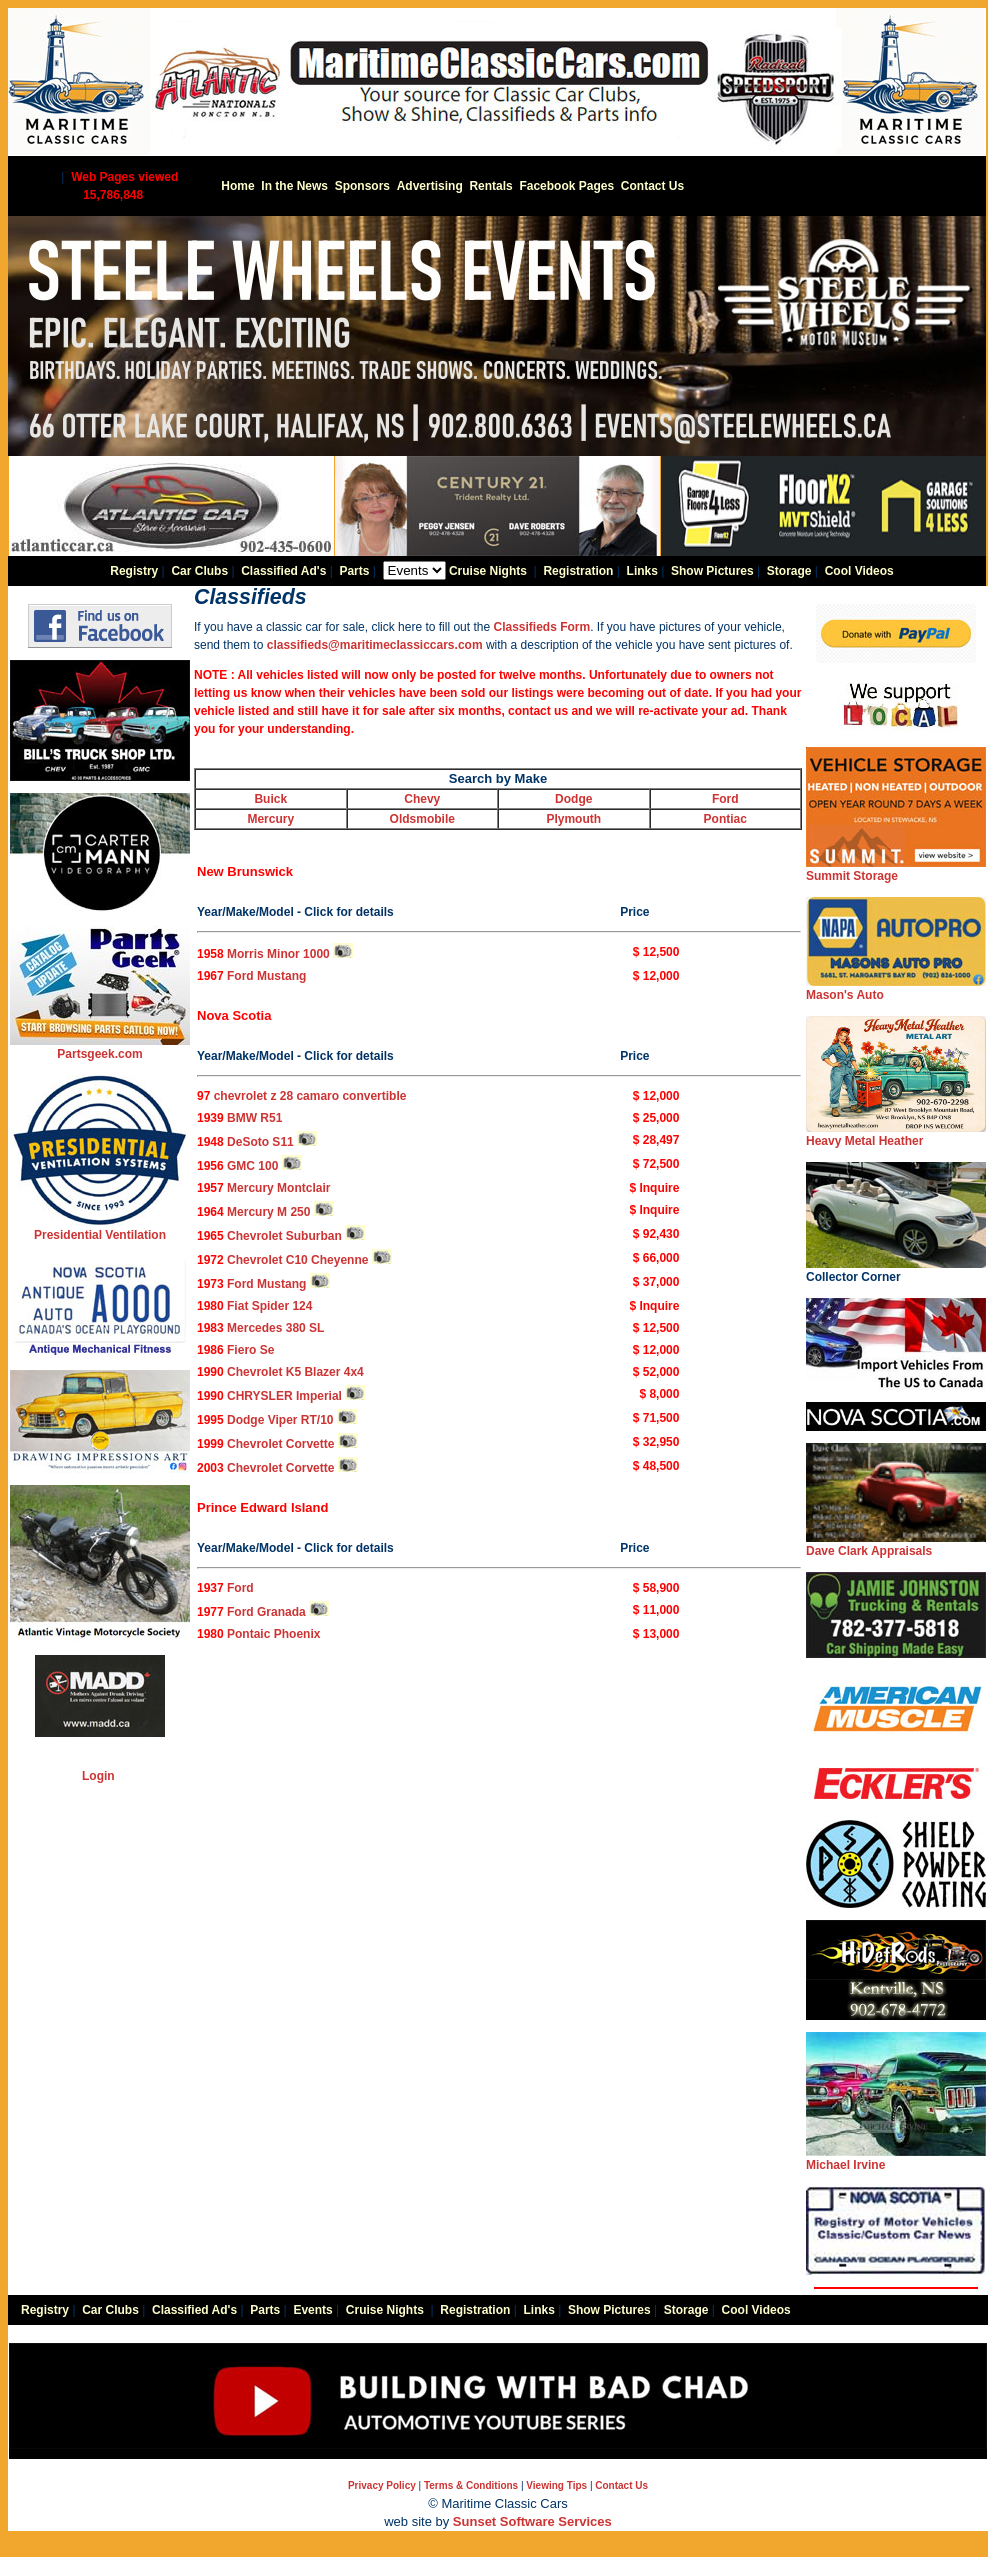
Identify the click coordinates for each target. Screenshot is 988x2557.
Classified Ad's (283, 571)
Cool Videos (859, 571)
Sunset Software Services (532, 2521)
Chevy (422, 799)
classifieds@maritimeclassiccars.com (375, 645)
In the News (294, 186)
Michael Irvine (896, 2158)
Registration (578, 571)
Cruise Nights (488, 571)
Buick (270, 799)
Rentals (490, 186)
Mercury (270, 819)
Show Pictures (712, 571)
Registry (134, 571)
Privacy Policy (382, 2485)
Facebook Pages (566, 186)
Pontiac (725, 819)
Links (642, 571)
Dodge (573, 799)
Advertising (430, 186)
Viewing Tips (556, 2485)
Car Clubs (199, 571)
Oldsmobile (422, 819)
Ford (725, 799)
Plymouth (573, 819)
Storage (789, 571)
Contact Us (652, 186)
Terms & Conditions (471, 2485)
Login (98, 1776)
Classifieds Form (540, 627)
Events (312, 2310)
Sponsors (362, 186)
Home (237, 186)
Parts (354, 571)
